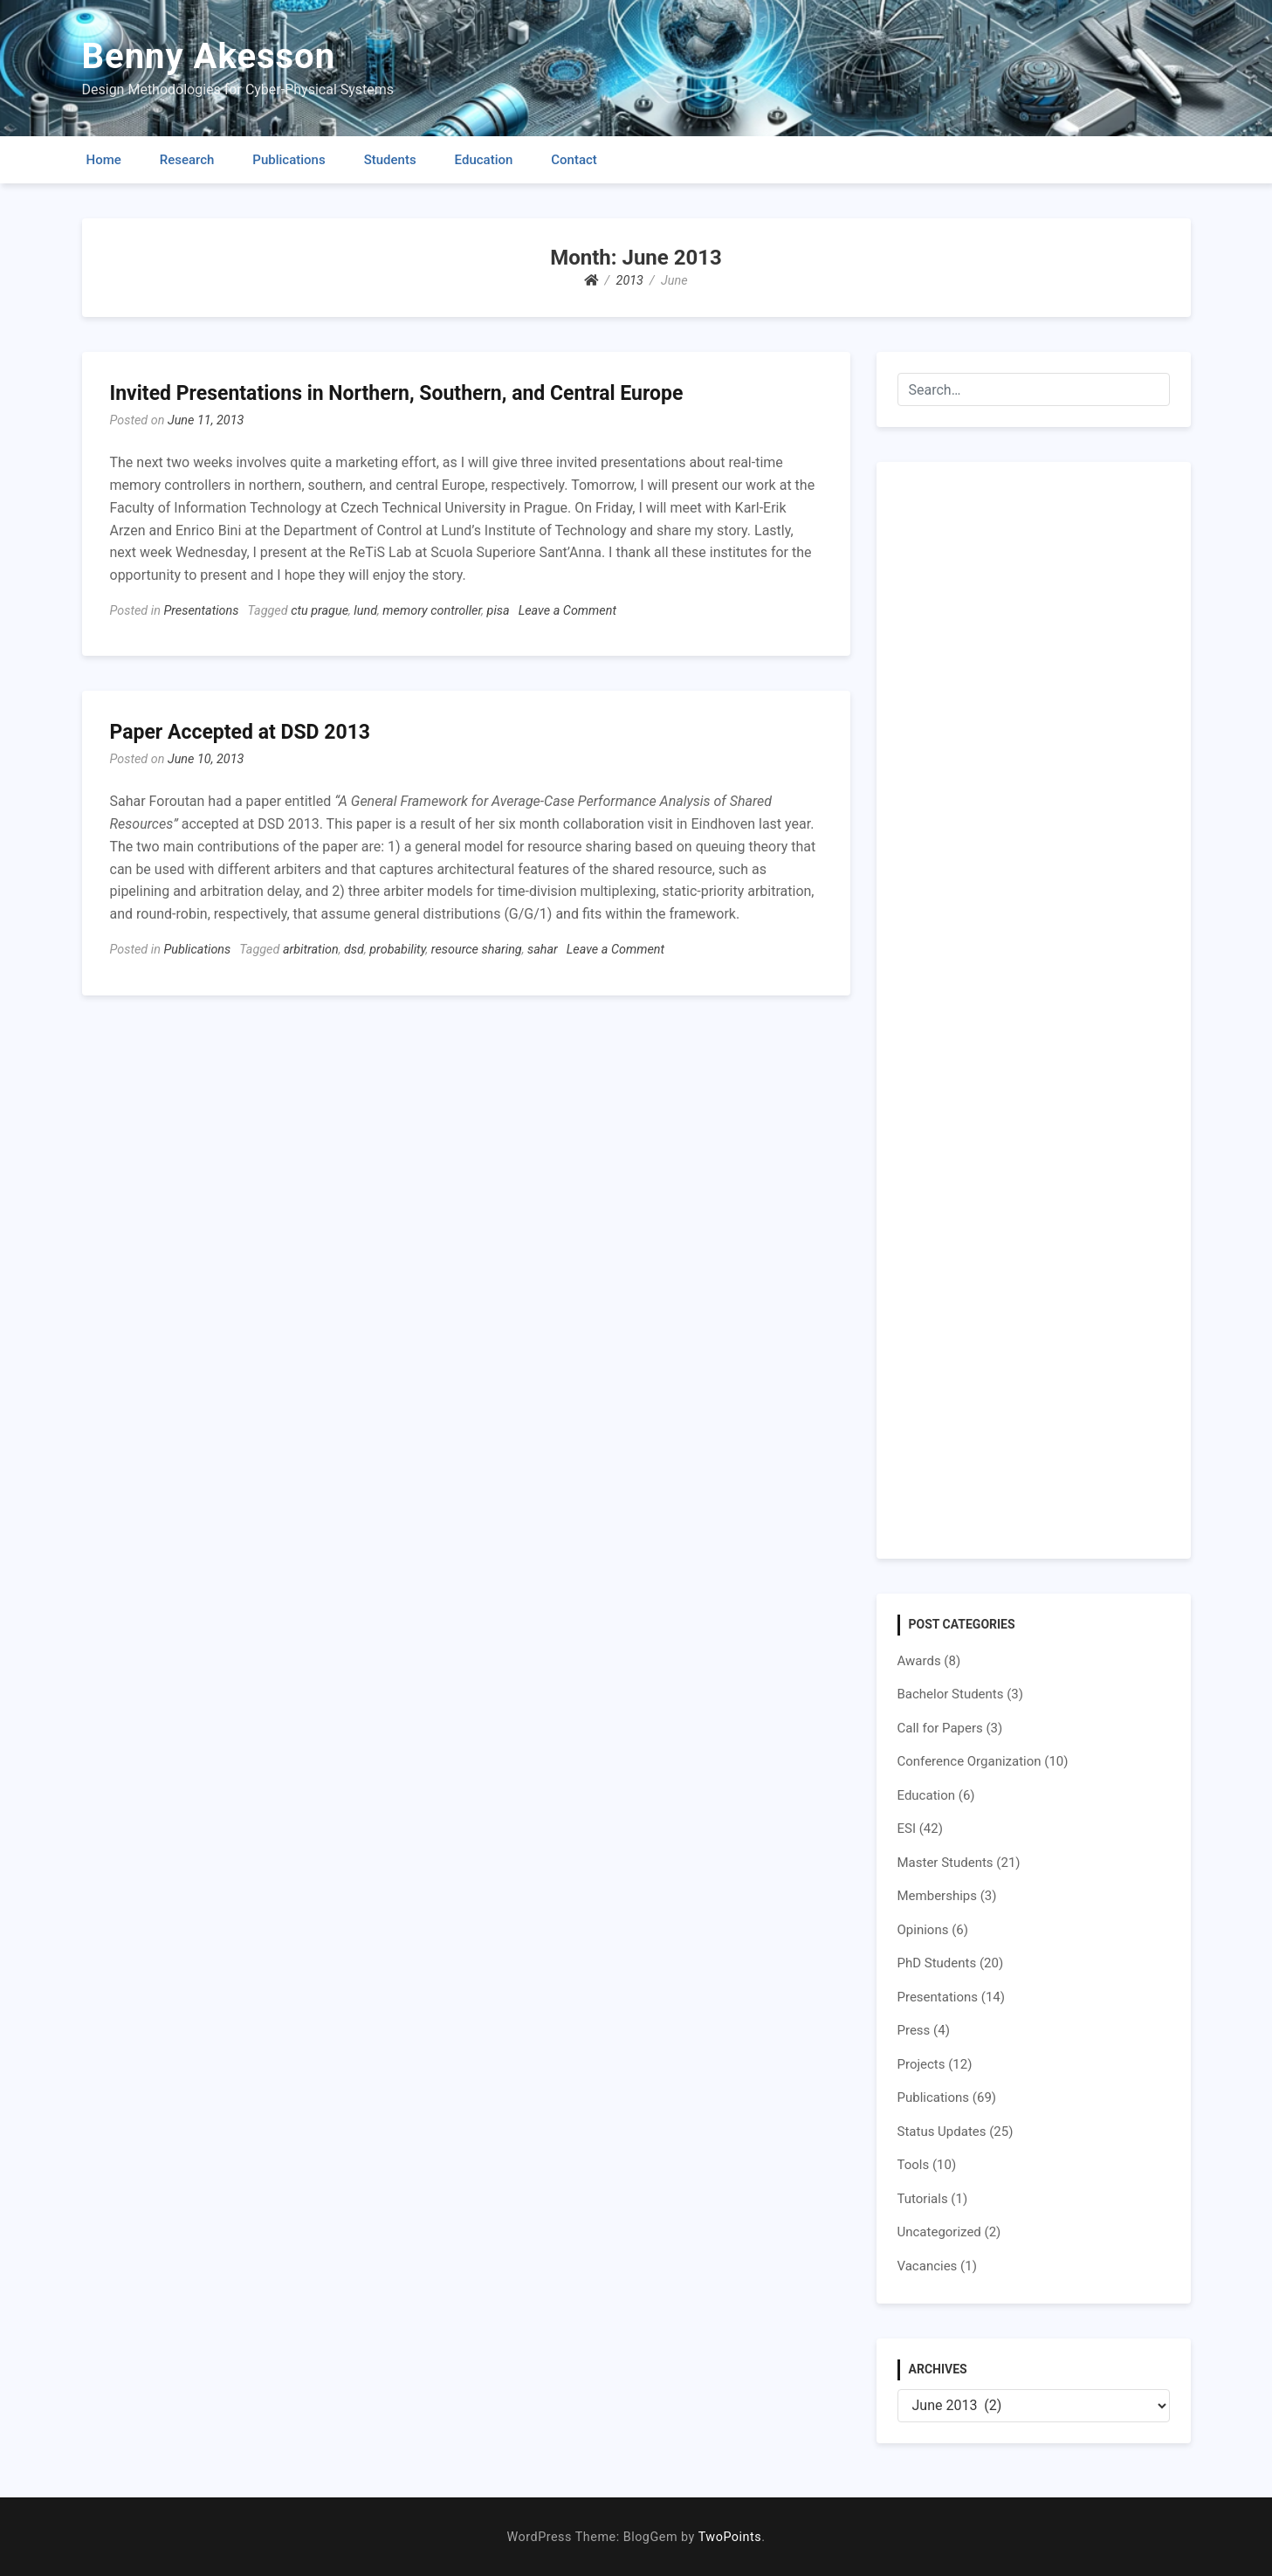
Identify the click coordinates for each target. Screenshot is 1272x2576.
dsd (354, 949)
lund (365, 610)
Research (187, 160)
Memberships (937, 1896)
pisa (498, 610)
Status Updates (942, 2131)
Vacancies (927, 2266)
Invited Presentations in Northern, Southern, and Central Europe (397, 393)
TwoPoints (729, 2537)
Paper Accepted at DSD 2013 (240, 732)
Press (914, 2030)
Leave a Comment (567, 610)
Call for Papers (940, 1728)
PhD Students (937, 1963)
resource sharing (476, 949)
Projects (921, 2064)
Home (103, 160)
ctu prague (319, 610)
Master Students (945, 1862)
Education (484, 160)
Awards (919, 1661)
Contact (574, 160)
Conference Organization (969, 1761)
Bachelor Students (950, 1694)
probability (397, 949)
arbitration (311, 949)
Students (390, 160)
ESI (907, 1828)
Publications (288, 160)
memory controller (431, 610)
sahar (542, 949)
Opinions (923, 1930)
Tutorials (922, 2199)
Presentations (200, 610)
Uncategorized (939, 2232)
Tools (913, 2165)
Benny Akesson (209, 56)
